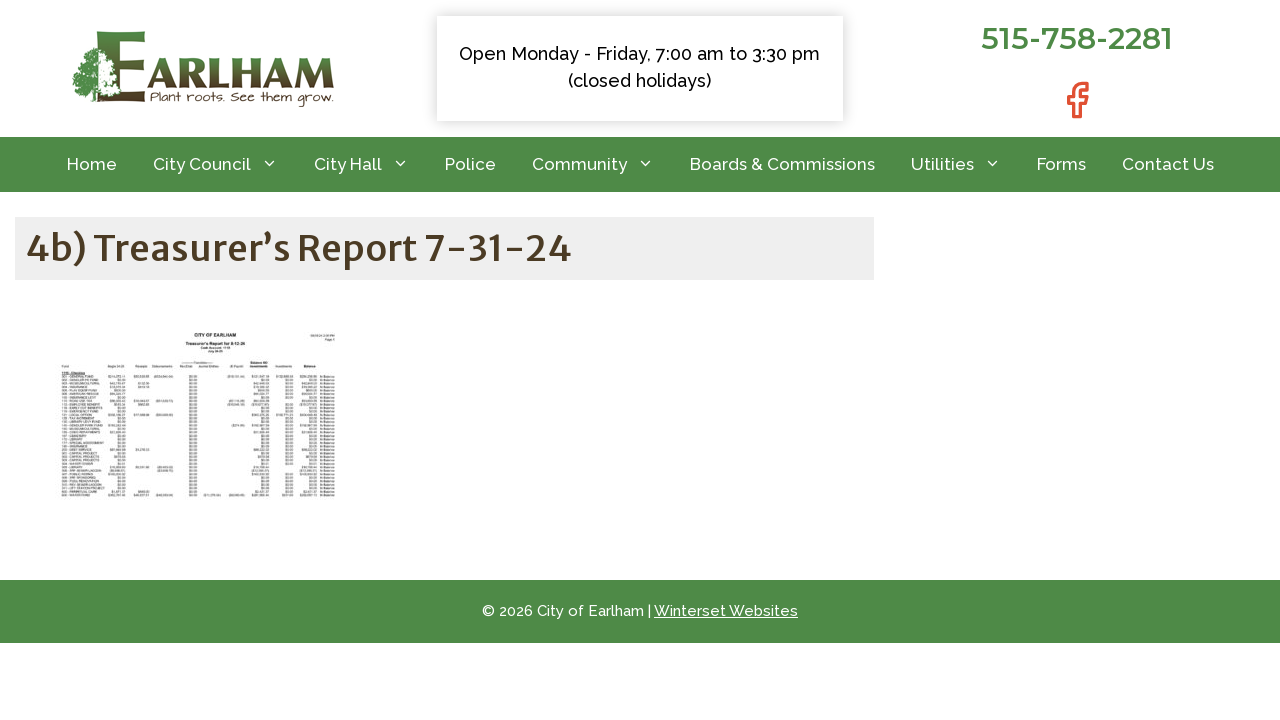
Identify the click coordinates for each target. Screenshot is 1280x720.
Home (92, 164)
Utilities (965, 164)
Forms (1061, 164)
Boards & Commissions (782, 164)
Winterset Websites (726, 611)
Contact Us (1168, 164)
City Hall (370, 164)
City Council (224, 164)
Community (602, 164)
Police (470, 164)
